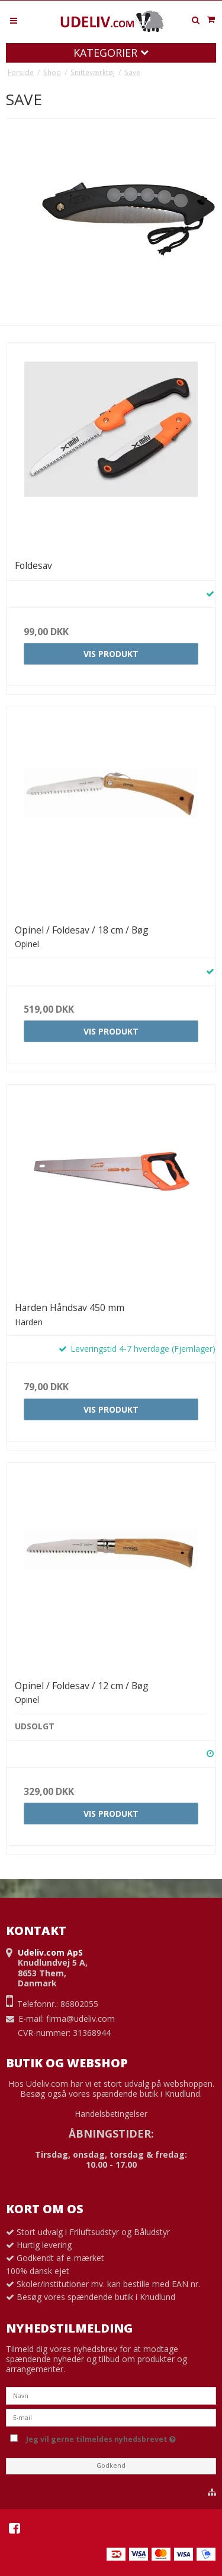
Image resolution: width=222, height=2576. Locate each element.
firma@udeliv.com (80, 2018)
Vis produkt (111, 653)
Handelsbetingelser (111, 2113)
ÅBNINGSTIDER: (111, 2133)
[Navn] (111, 2394)
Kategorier (111, 52)
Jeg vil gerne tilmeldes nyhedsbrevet (119, 2438)
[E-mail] (111, 2416)
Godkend (111, 2465)
